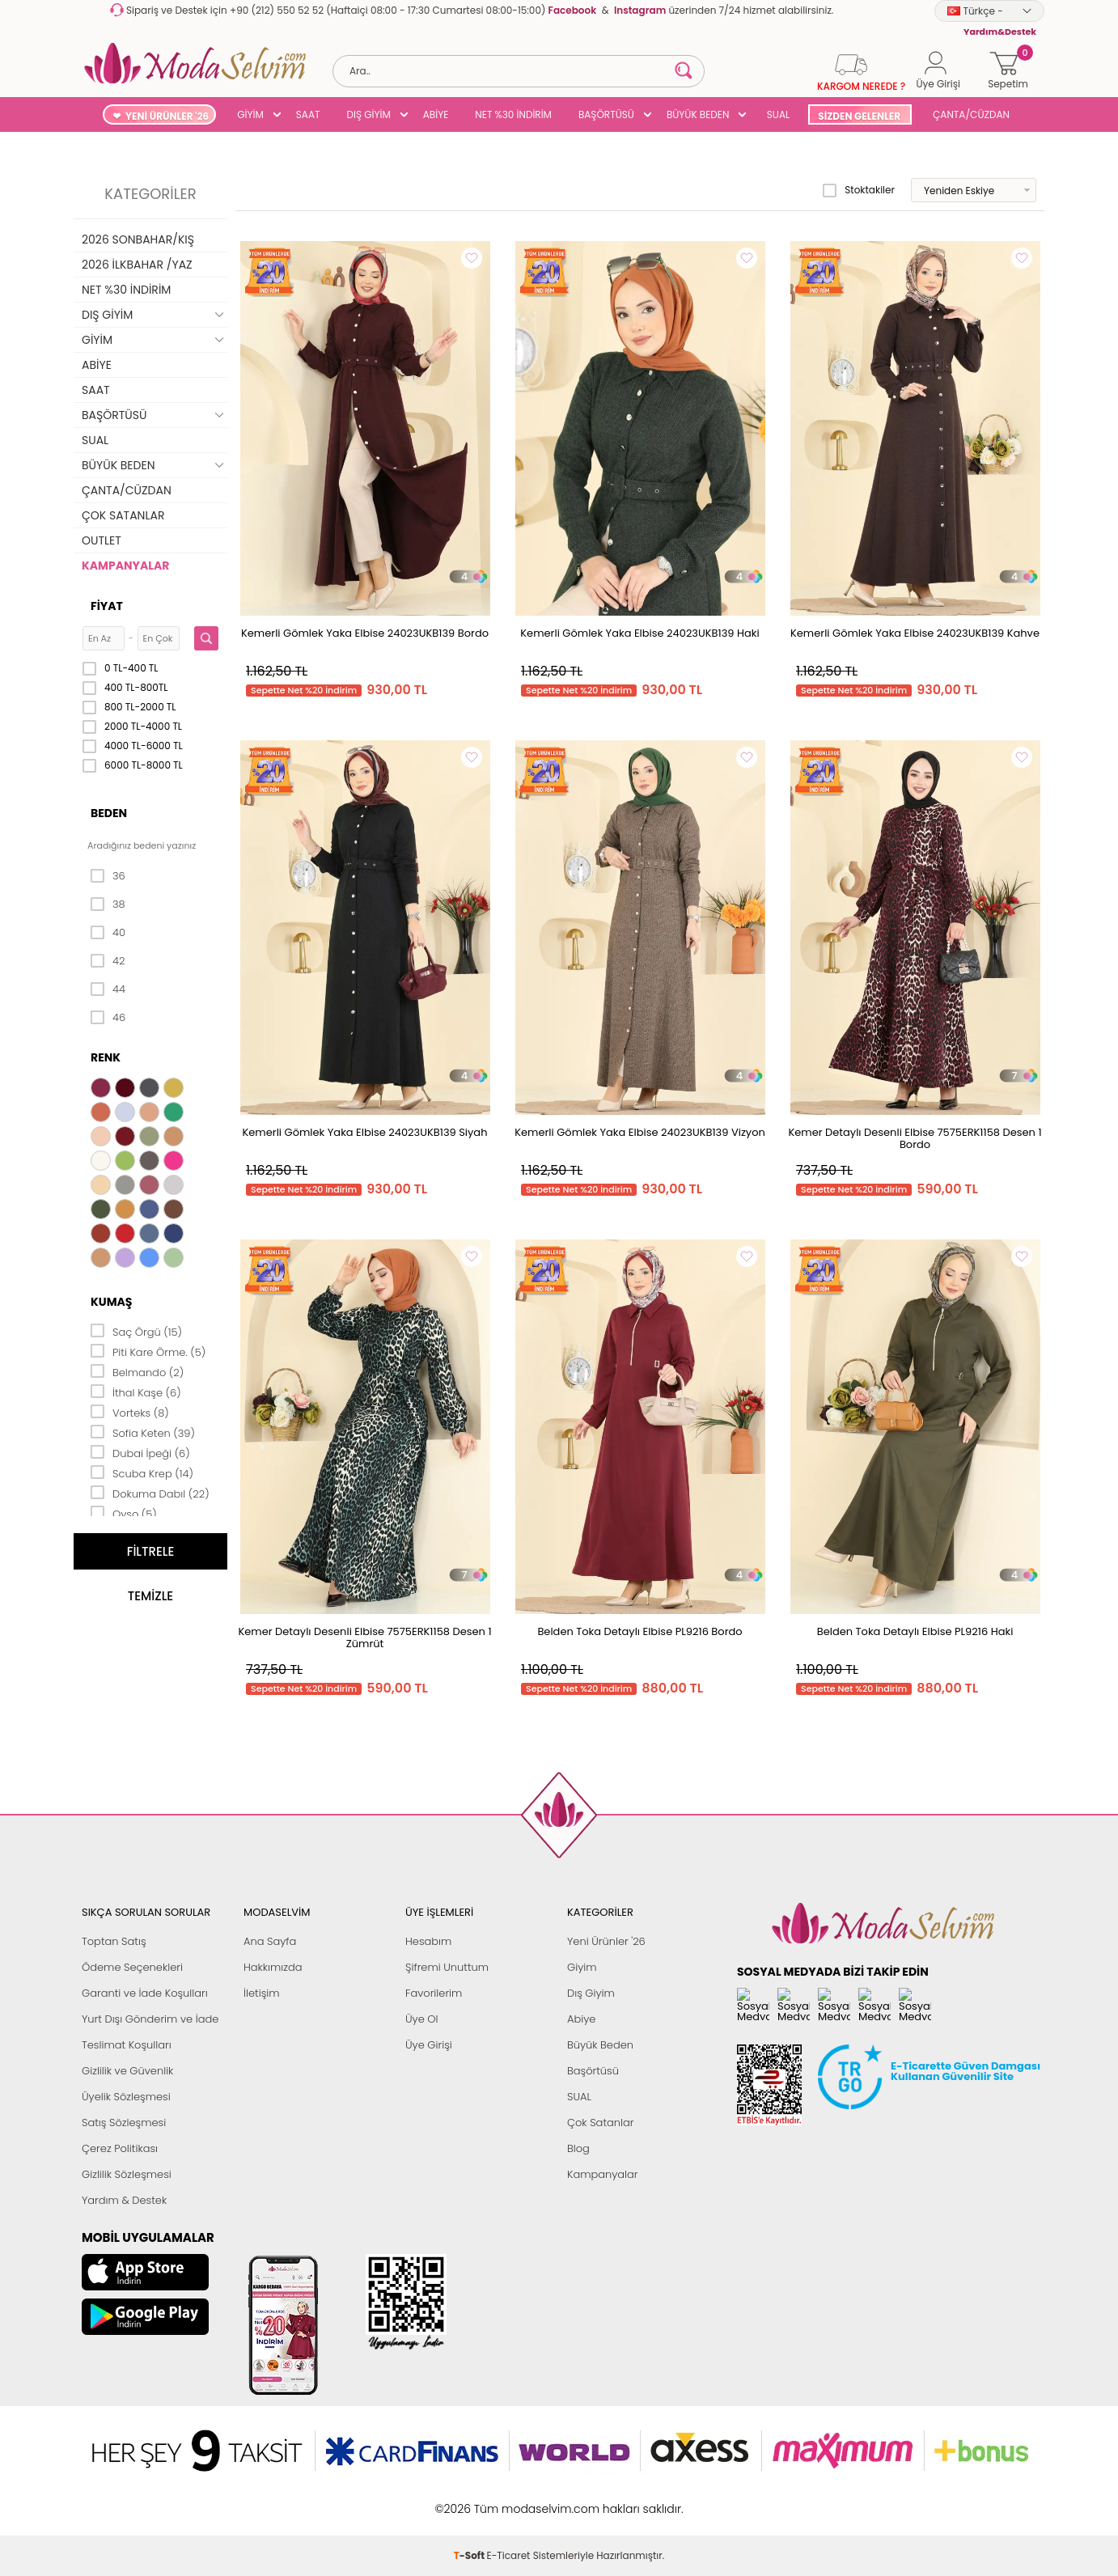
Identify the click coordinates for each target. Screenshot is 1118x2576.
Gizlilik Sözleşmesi (127, 2174)
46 (108, 1018)
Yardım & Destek (124, 2200)
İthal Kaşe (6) (136, 1391)
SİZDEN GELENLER (859, 116)
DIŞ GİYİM (368, 114)
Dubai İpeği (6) (140, 1452)
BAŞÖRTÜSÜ (606, 114)
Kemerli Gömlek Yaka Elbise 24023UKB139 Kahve (915, 633)
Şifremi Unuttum (447, 1967)
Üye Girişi (428, 2045)
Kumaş (111, 1302)
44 (108, 989)
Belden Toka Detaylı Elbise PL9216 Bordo (639, 1631)
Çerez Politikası (120, 2148)
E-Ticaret (509, 2500)
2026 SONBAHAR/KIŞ (138, 239)
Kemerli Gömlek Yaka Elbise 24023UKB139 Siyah (365, 1132)
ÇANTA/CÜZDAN (971, 114)
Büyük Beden (600, 2045)
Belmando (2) (137, 1371)
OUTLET (101, 540)
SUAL (775, 114)
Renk (106, 1057)
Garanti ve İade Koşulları (145, 1993)
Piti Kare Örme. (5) (148, 1351)
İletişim (262, 1993)
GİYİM (250, 114)
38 (108, 904)
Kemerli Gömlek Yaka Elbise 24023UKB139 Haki (639, 633)
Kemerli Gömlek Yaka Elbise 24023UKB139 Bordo (365, 633)
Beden (109, 813)
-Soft (470, 2500)
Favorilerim (433, 1993)
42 (108, 961)
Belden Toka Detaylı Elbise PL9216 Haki (915, 1631)
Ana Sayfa (270, 1941)
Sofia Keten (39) (143, 1432)
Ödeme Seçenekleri (132, 1967)
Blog (578, 2148)
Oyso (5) (124, 1513)
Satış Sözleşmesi (124, 2122)
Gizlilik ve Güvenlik (127, 2070)
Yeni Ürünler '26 (606, 1941)
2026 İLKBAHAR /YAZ (137, 264)
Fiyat (107, 606)
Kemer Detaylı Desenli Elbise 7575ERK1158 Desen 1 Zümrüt (364, 1637)
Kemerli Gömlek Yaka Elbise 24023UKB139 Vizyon (640, 1132)
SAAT (308, 114)
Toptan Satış (114, 1941)
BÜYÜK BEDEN (698, 114)
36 (108, 876)
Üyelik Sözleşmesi (126, 2096)
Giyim (582, 1967)
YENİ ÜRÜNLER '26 (167, 116)
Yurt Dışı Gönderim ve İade (150, 2019)
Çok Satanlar (600, 2122)
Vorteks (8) (130, 1412)
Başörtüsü (593, 2070)
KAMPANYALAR (125, 565)
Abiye (581, 2019)
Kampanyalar (602, 2174)
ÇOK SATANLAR (123, 515)
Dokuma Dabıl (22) (150, 1493)
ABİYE (436, 114)
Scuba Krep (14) (142, 1472)
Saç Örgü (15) (136, 1331)
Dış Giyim (591, 1993)
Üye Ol (421, 2019)
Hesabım (428, 1941)
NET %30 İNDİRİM (513, 114)
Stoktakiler (859, 190)
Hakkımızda (273, 1967)
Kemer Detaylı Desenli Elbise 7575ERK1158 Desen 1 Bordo (914, 1138)
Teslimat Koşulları (127, 2045)
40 (108, 933)
